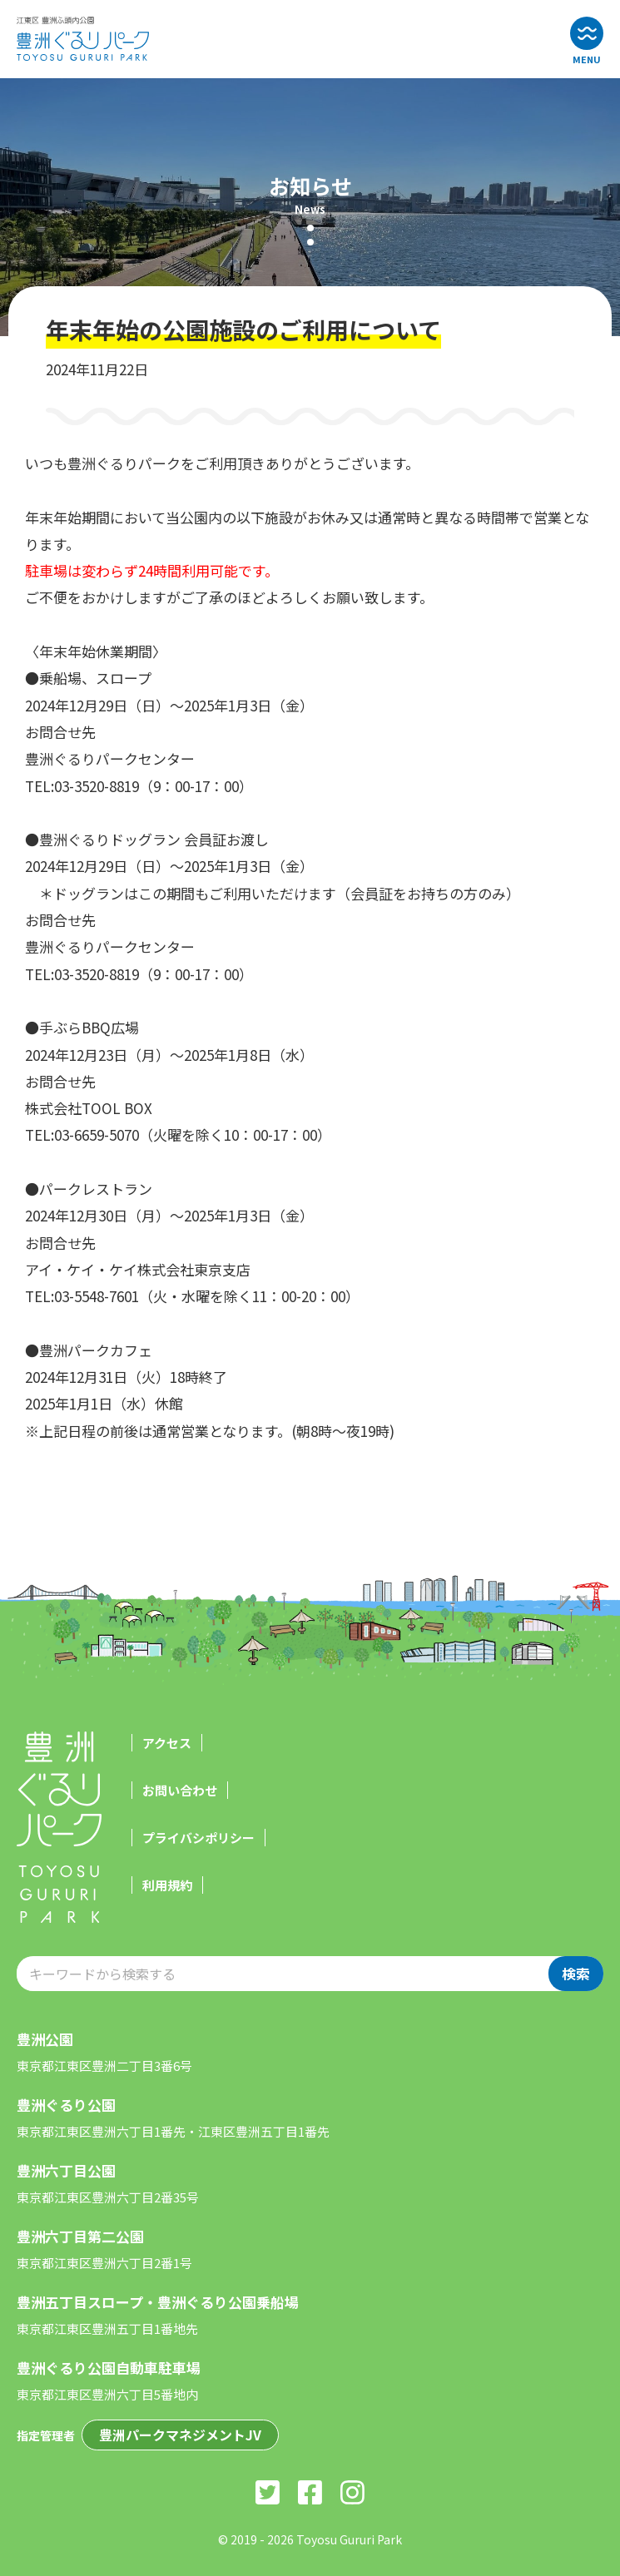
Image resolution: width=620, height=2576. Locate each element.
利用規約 (167, 1885)
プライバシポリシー (198, 1837)
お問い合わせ (179, 1790)
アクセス (166, 1742)
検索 (576, 1973)
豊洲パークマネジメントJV (180, 2435)
